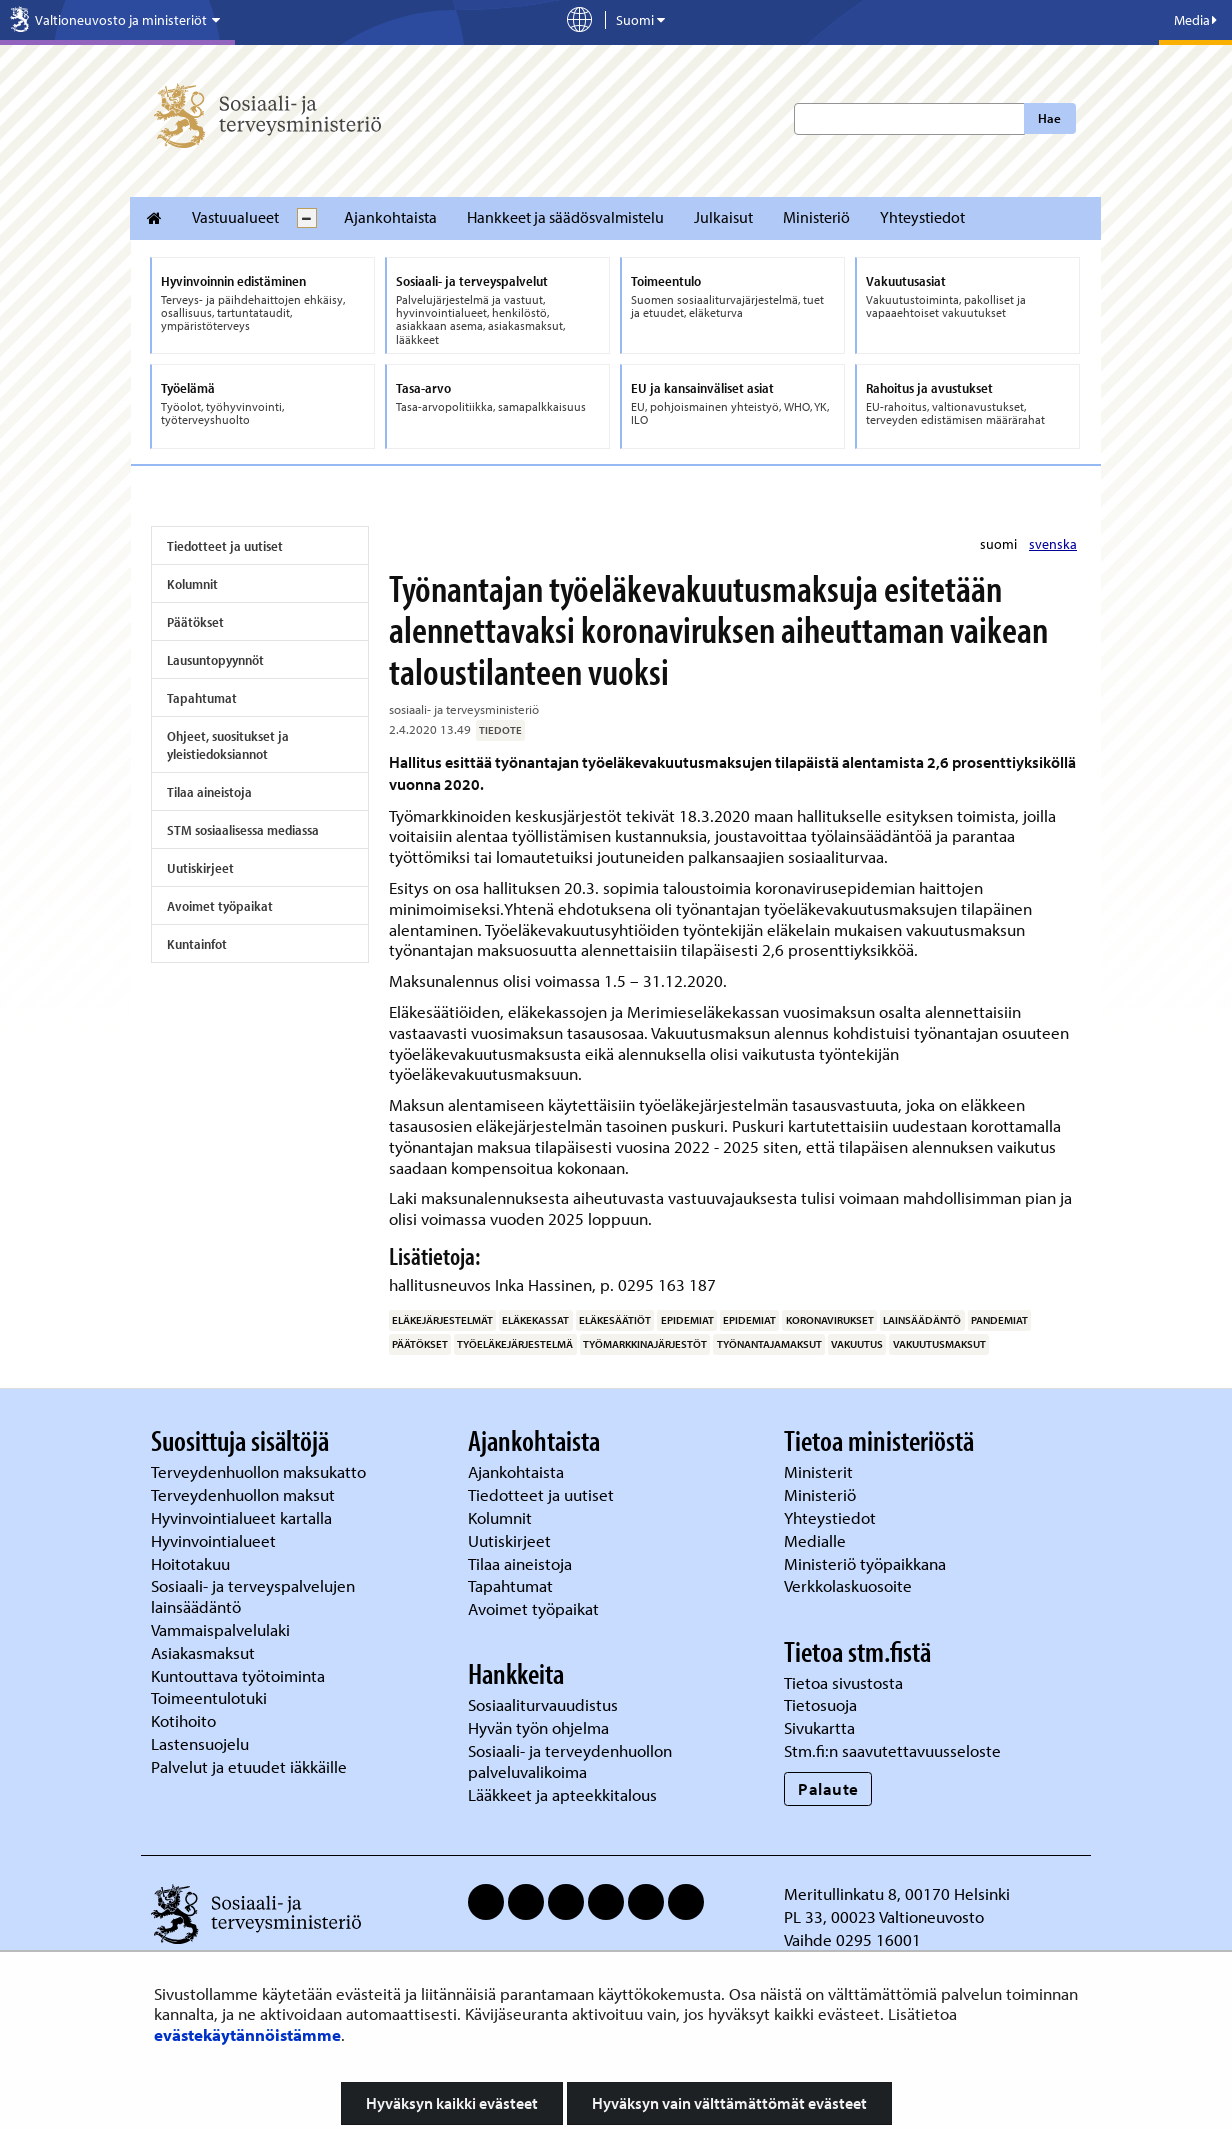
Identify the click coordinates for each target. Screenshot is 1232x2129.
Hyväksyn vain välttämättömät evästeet (729, 2103)
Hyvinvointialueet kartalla (243, 1517)
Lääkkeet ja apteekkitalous (562, 1794)
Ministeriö (816, 217)
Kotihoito (183, 1720)
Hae (1049, 118)
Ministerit (820, 1471)
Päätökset (195, 622)
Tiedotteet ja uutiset (225, 546)
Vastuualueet (235, 217)
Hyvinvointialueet (215, 1540)
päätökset (420, 1344)
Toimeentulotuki (211, 1697)
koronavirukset (830, 1320)
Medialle (817, 1540)
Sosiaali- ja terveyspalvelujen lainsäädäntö (253, 1596)
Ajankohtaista (390, 217)
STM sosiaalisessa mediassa (243, 830)
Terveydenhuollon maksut (245, 1494)
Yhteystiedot (922, 217)
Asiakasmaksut (203, 1652)
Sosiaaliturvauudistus (543, 1704)
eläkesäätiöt (615, 1320)
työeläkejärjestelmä (515, 1344)
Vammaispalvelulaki (222, 1629)
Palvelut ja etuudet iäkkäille (249, 1766)
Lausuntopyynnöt (215, 660)
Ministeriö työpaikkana (867, 1563)
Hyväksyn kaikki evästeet (452, 2103)
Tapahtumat (202, 698)
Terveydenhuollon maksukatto (260, 1471)
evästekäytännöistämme (247, 2034)
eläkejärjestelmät (442, 1320)
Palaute (828, 1788)
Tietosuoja (820, 1704)
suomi (1000, 544)
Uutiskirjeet (200, 868)
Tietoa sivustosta (843, 1682)
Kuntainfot (197, 944)
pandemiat (999, 1320)
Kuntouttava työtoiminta (238, 1675)
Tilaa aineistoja (209, 792)
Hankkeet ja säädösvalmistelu (565, 217)
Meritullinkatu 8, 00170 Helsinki (897, 1893)
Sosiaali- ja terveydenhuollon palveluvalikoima (570, 1761)
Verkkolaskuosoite (850, 1585)
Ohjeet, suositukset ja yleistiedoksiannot (228, 745)
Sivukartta (819, 1727)
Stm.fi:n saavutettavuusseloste (892, 1750)
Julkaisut (723, 217)
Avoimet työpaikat (220, 906)
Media (1195, 20)
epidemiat (687, 1320)
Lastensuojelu (202, 1743)
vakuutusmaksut (939, 1344)
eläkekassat (535, 1320)
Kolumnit (192, 584)
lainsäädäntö (922, 1320)
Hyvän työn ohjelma (538, 1727)
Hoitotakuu (192, 1563)
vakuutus (857, 1344)
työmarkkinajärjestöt (645, 1344)
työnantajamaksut (769, 1344)
